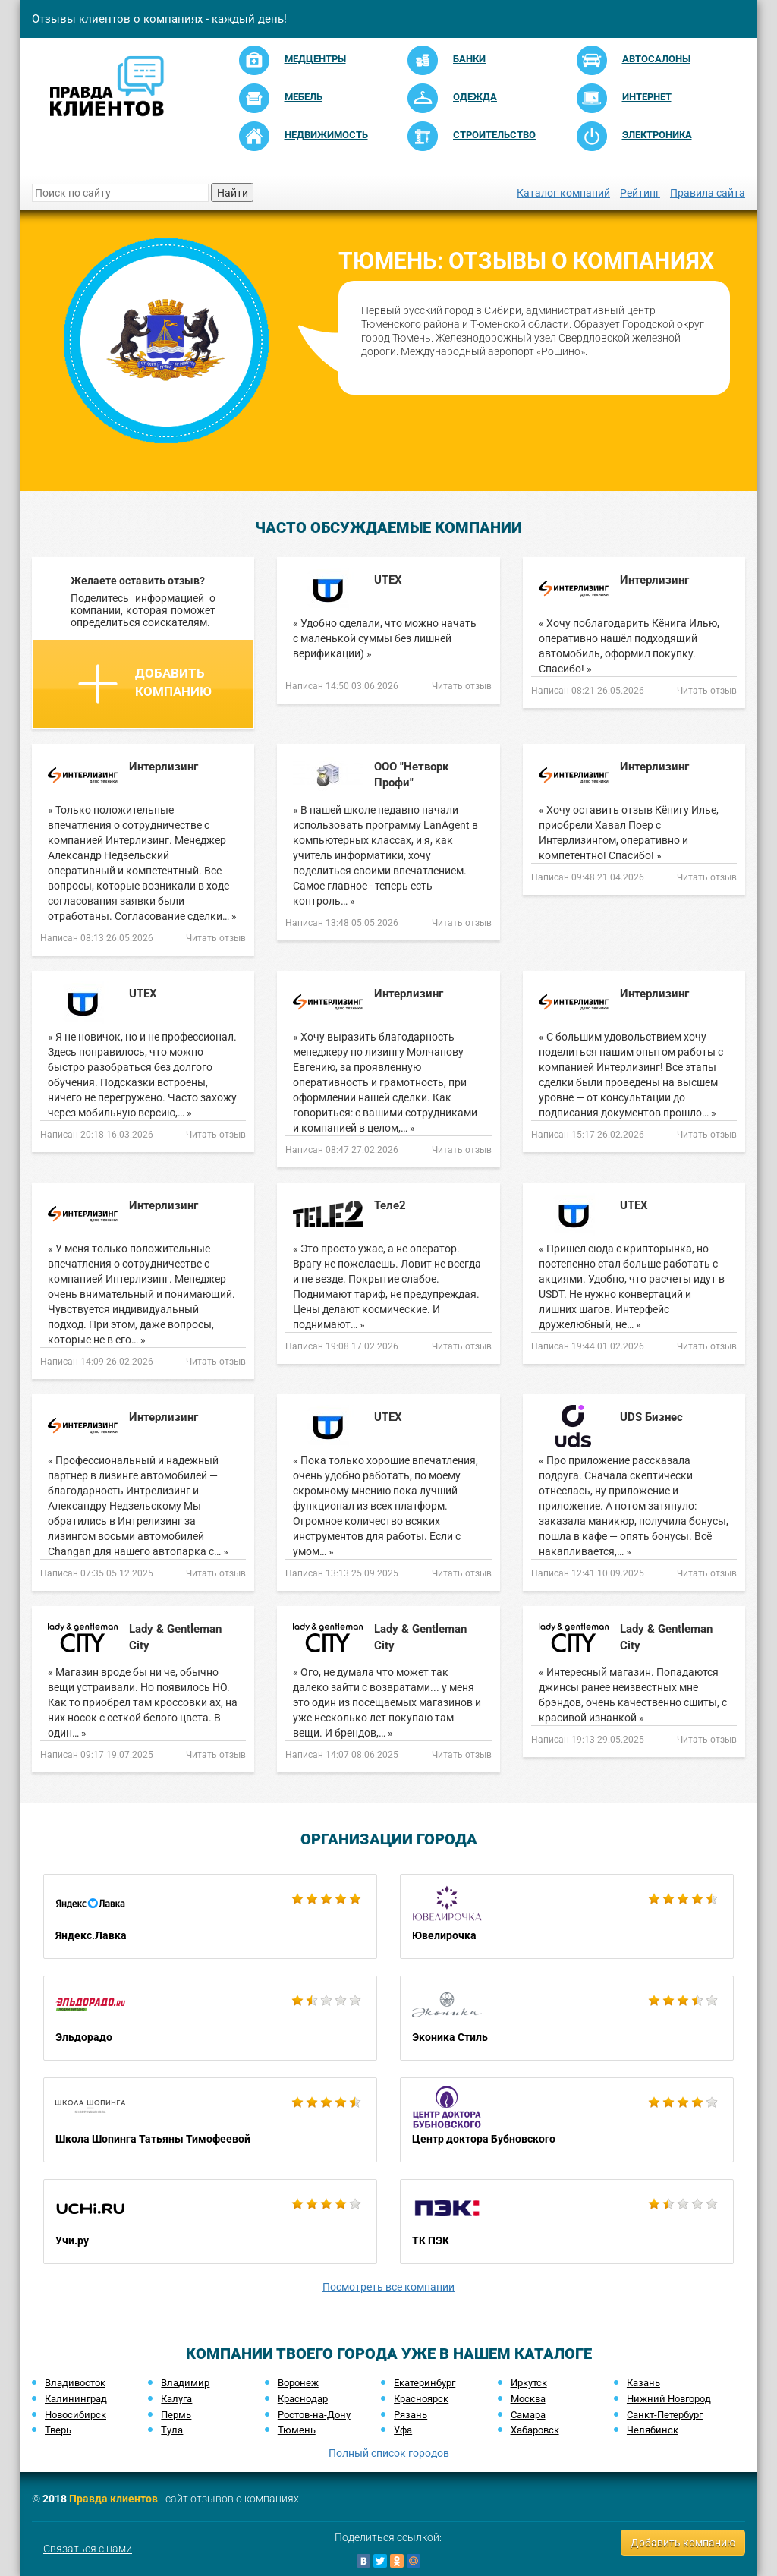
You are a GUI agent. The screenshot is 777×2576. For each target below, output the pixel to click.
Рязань (410, 2414)
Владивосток (75, 2383)
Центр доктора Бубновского (567, 2120)
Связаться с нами (87, 2549)
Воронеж (298, 2383)
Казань (643, 2383)
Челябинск (652, 2430)
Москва (528, 2398)
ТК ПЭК (567, 2221)
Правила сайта (707, 193)
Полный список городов (389, 2453)
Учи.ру (210, 2221)
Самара (528, 2414)
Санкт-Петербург (665, 2414)
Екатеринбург (424, 2383)
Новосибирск (75, 2414)
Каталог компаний (563, 193)
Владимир (185, 2383)
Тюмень (297, 2430)
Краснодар (303, 2398)
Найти (232, 193)
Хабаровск (535, 2430)
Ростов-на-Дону (314, 2414)
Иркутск (529, 2383)
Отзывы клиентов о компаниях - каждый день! (159, 19)
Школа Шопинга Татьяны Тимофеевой (210, 2120)
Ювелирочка (567, 1916)
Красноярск (421, 2398)
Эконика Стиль (567, 2018)
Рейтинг (640, 193)
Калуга (176, 2398)
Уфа (403, 2430)
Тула (172, 2430)
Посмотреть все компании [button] (388, 2287)
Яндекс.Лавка (210, 1916)
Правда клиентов (113, 2499)
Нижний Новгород (669, 2398)
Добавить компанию (145, 684)
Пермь (176, 2414)
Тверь (58, 2430)
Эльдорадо (210, 2018)
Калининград (76, 2398)
